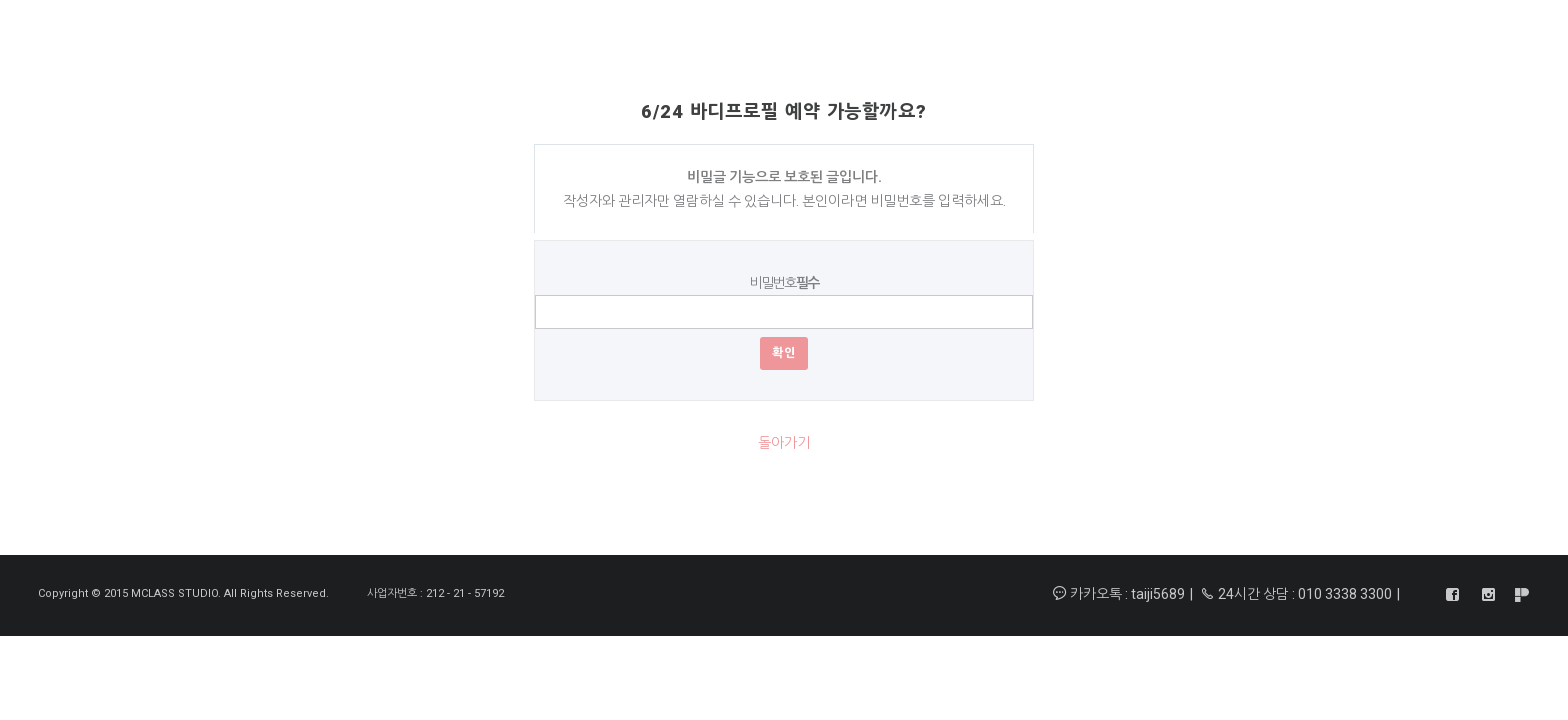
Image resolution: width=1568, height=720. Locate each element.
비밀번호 (784, 283)
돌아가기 (784, 443)
